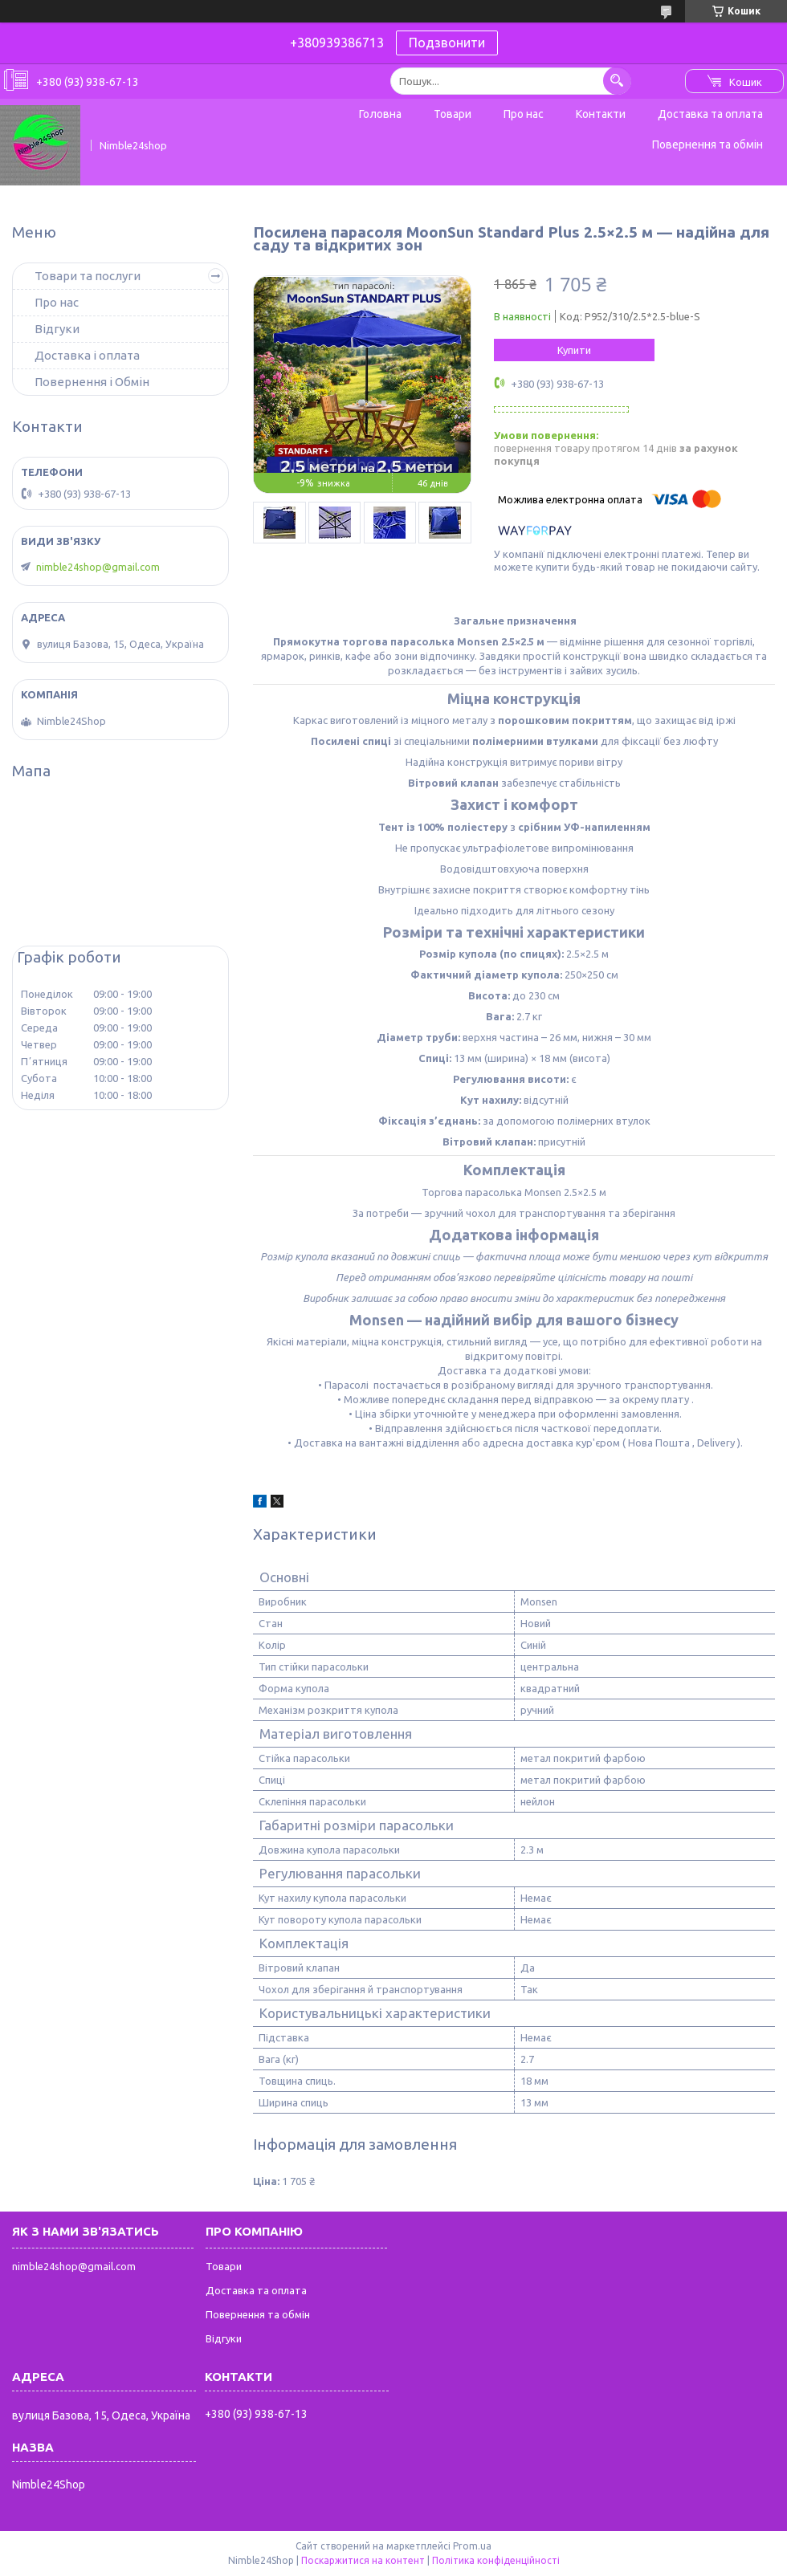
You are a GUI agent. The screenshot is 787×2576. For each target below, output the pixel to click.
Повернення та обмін (707, 144)
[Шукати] (617, 81)
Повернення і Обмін (92, 382)
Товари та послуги (88, 276)
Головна (380, 114)
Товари (452, 114)
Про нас (524, 114)
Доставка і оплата (87, 355)
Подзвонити (447, 42)
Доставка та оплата (710, 114)
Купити (574, 350)
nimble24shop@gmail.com (98, 566)
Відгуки (57, 329)
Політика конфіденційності (496, 2560)
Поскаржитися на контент (363, 2560)
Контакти (601, 114)
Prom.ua (472, 2546)
